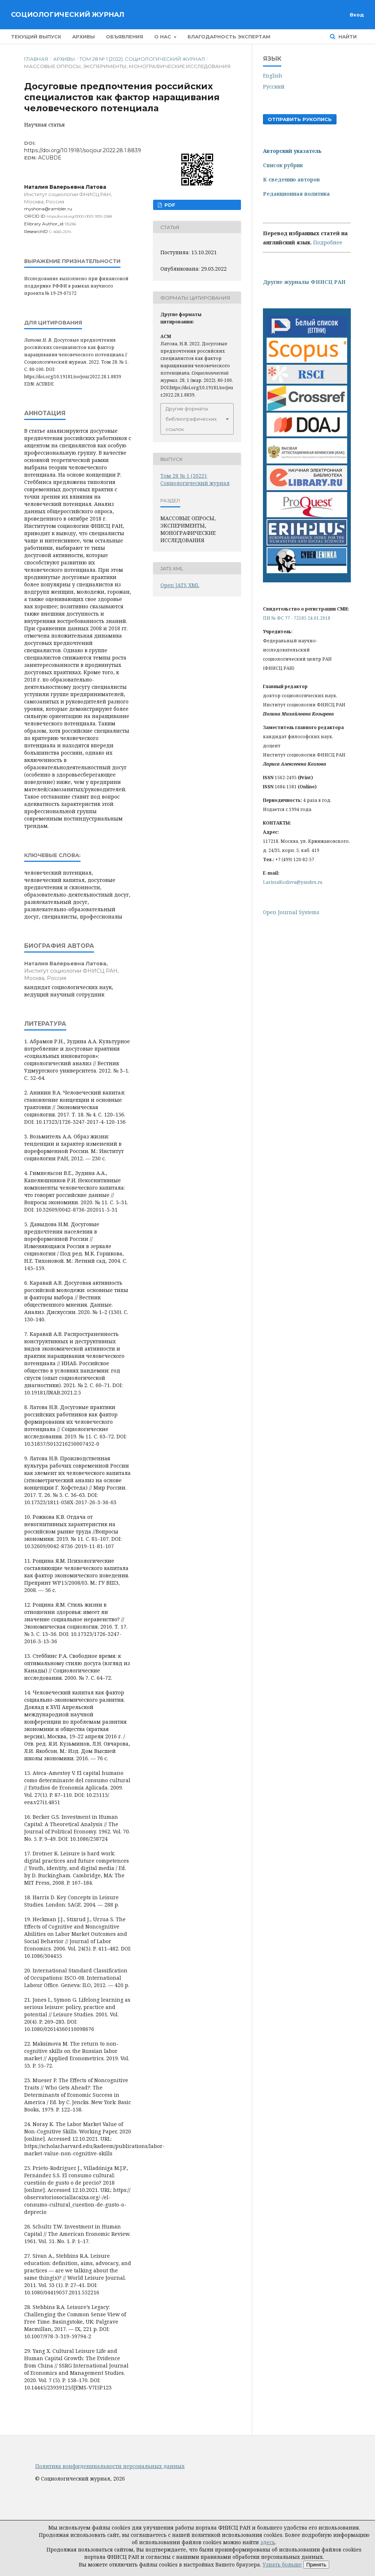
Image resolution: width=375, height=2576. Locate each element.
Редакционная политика (296, 193)
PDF (169, 205)
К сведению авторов (291, 179)
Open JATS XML (179, 585)
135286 (70, 224)
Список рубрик (283, 165)
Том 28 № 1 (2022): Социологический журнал (142, 59)
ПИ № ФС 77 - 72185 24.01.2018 (296, 618)
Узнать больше (282, 2564)
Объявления (124, 37)
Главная (36, 59)
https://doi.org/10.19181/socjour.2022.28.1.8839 (82, 150)
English (272, 75)
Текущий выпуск (36, 37)
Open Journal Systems (291, 912)
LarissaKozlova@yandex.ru (292, 882)
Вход (357, 15)
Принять (316, 2565)
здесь (267, 2542)
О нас (163, 37)
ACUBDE (50, 157)
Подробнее (327, 242)
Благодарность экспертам (229, 37)
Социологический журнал (67, 15)
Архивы (83, 37)
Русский (274, 86)
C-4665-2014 (60, 231)
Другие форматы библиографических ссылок (191, 419)
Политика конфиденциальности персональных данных (110, 2466)
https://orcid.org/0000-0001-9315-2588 (79, 216)
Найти (347, 37)
